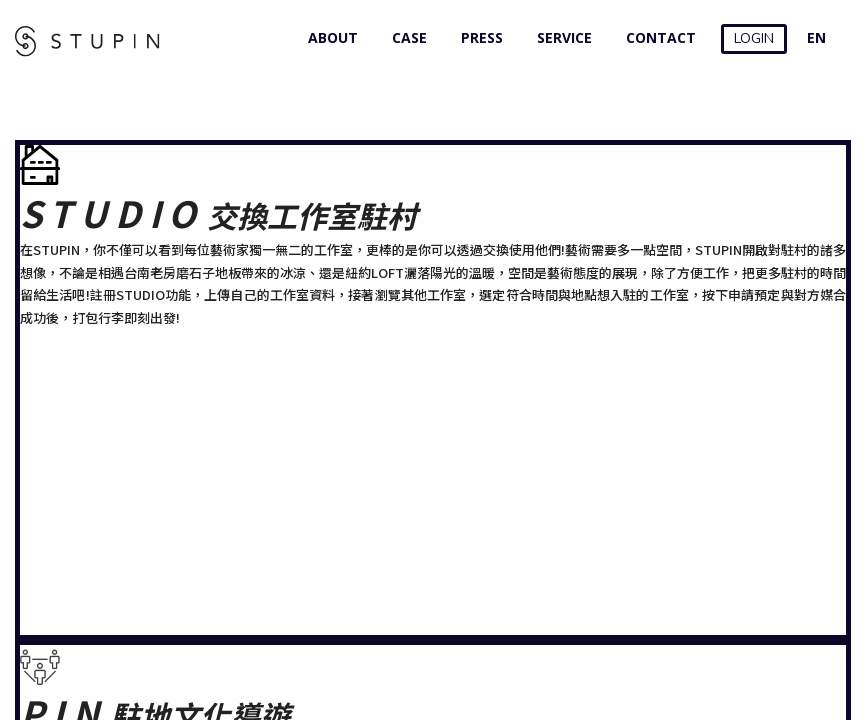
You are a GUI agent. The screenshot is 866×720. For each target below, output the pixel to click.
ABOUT (328, 37)
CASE (405, 37)
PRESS (477, 37)
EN (816, 37)
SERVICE (560, 37)
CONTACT (656, 37)
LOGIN (754, 38)
